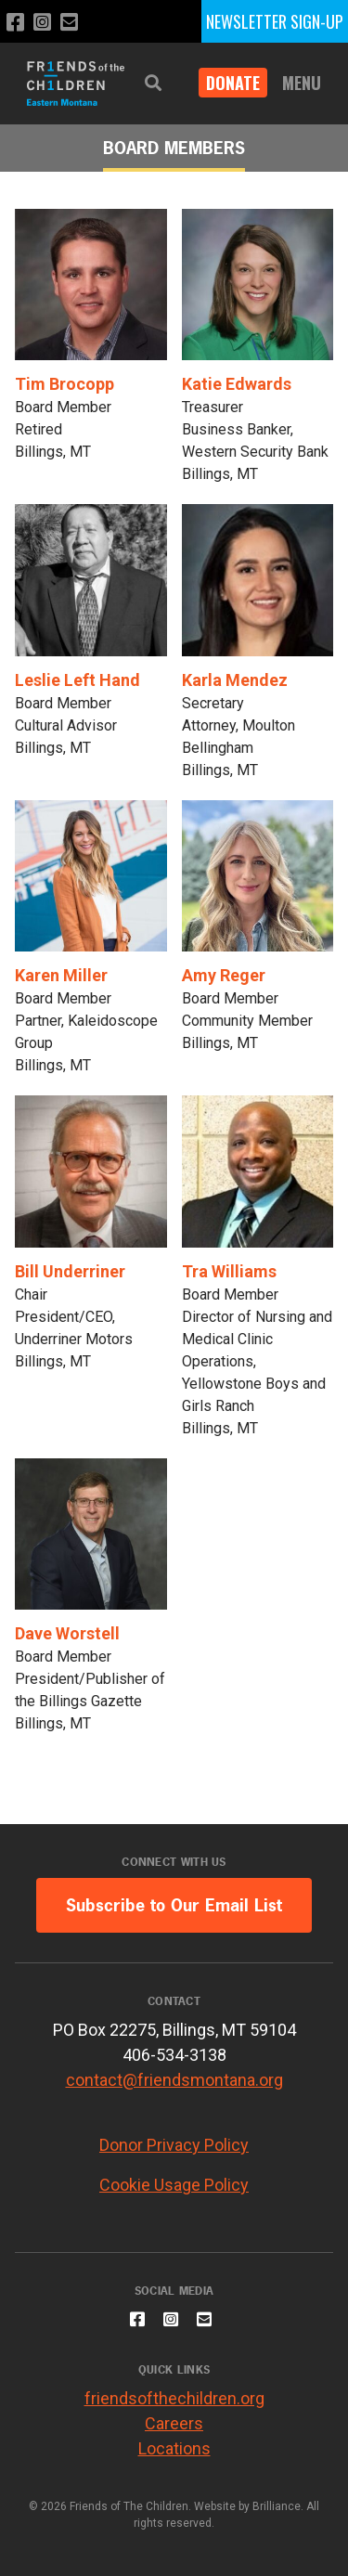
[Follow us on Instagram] (42, 22)
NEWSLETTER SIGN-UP (274, 21)
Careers (174, 2423)
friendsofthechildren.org (174, 2398)
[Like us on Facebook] (15, 22)
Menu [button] (301, 83)
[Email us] (69, 22)
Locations (174, 2448)
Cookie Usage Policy (174, 2184)
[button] (153, 83)
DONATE (233, 83)
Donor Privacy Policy (174, 2145)
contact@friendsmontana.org (174, 2080)
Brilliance (276, 2506)
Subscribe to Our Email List (174, 1905)
